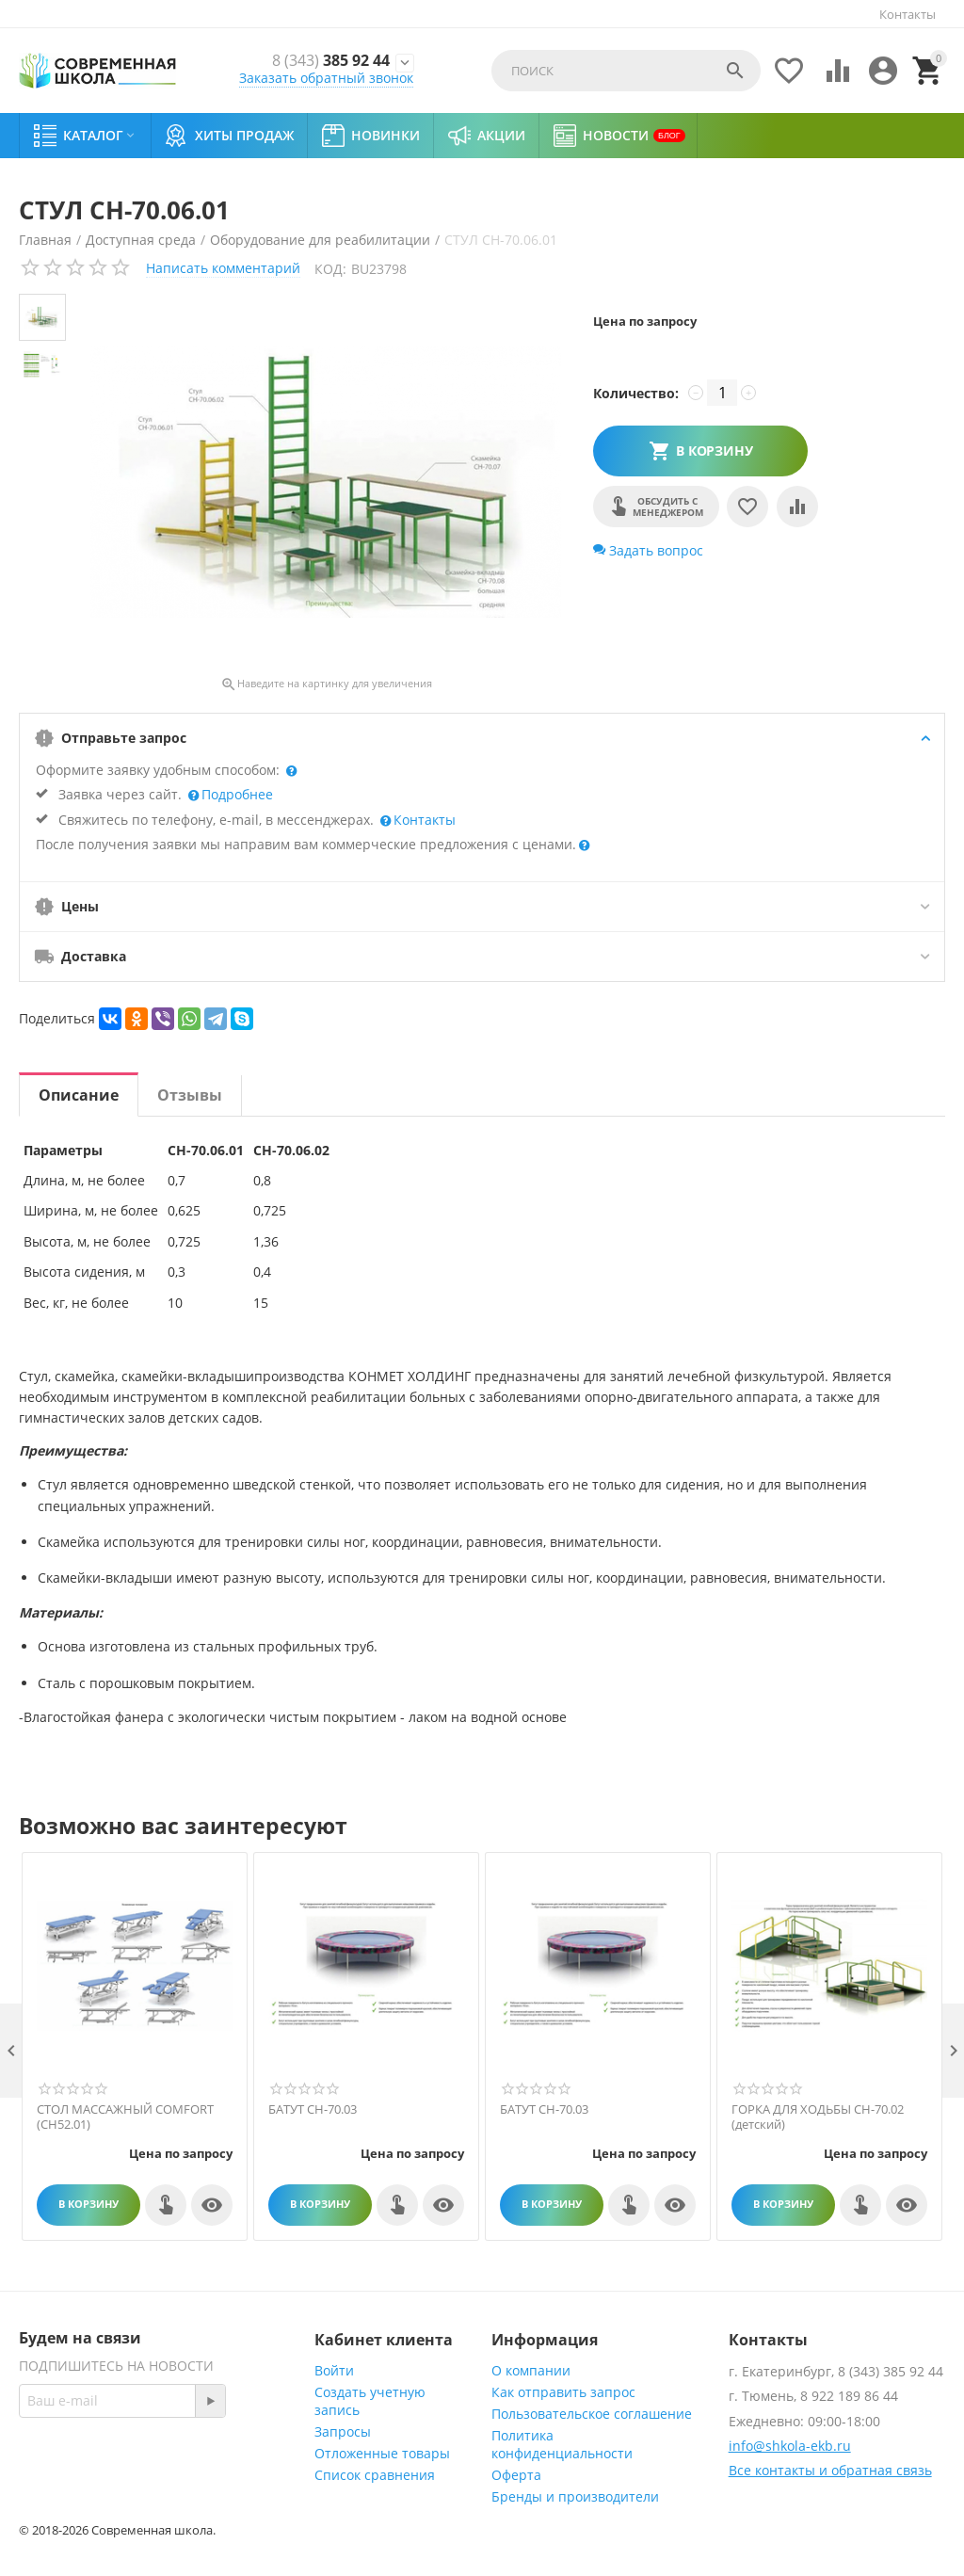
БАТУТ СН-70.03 (312, 2109)
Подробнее (235, 794)
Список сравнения (374, 2475)
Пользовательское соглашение (591, 2414)
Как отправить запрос (563, 2392)
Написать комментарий (223, 268)
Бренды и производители (575, 2496)
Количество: (636, 393)
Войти (334, 2370)
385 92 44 (326, 60)
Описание (79, 1095)
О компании (530, 2370)
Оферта (516, 2475)
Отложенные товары (382, 2453)
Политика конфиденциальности (562, 2444)
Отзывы (189, 1095)
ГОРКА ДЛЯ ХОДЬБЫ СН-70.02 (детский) (817, 2117)
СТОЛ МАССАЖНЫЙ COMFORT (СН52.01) (125, 2117)
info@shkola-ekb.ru (790, 2446)
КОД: (330, 269)
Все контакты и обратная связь (830, 2470)
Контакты (907, 14)
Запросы (342, 2431)
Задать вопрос (648, 550)
